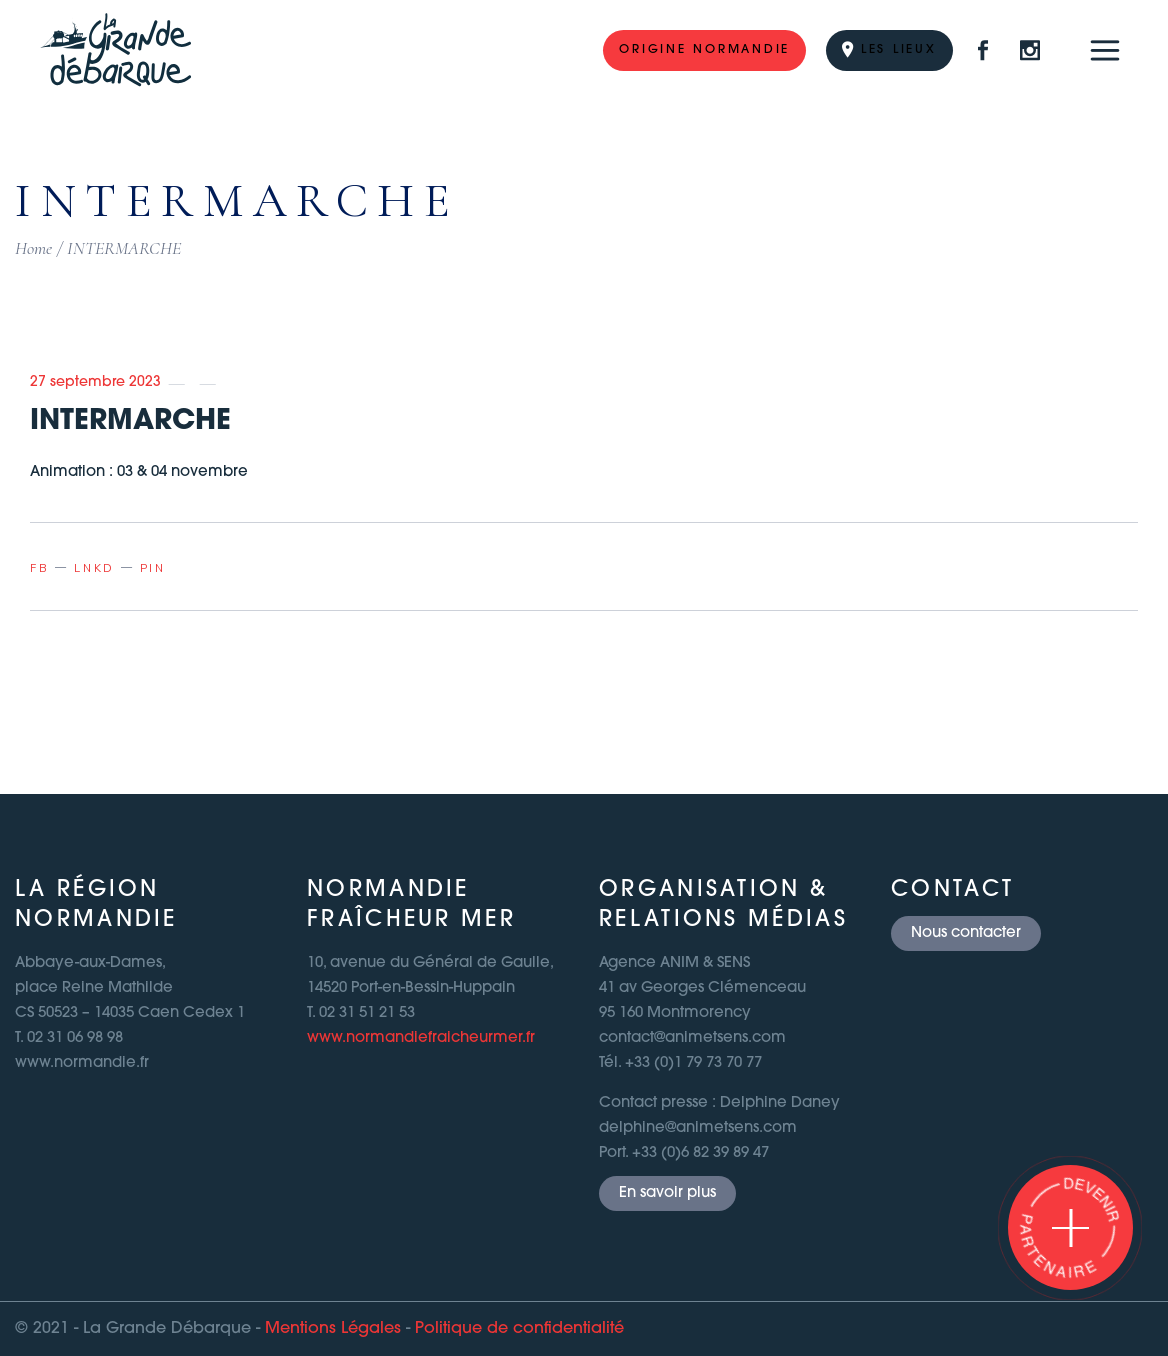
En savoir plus (667, 1193)
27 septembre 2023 (95, 382)
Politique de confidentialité (519, 1329)
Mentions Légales (333, 1329)
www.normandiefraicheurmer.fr (421, 1038)
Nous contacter (966, 933)
